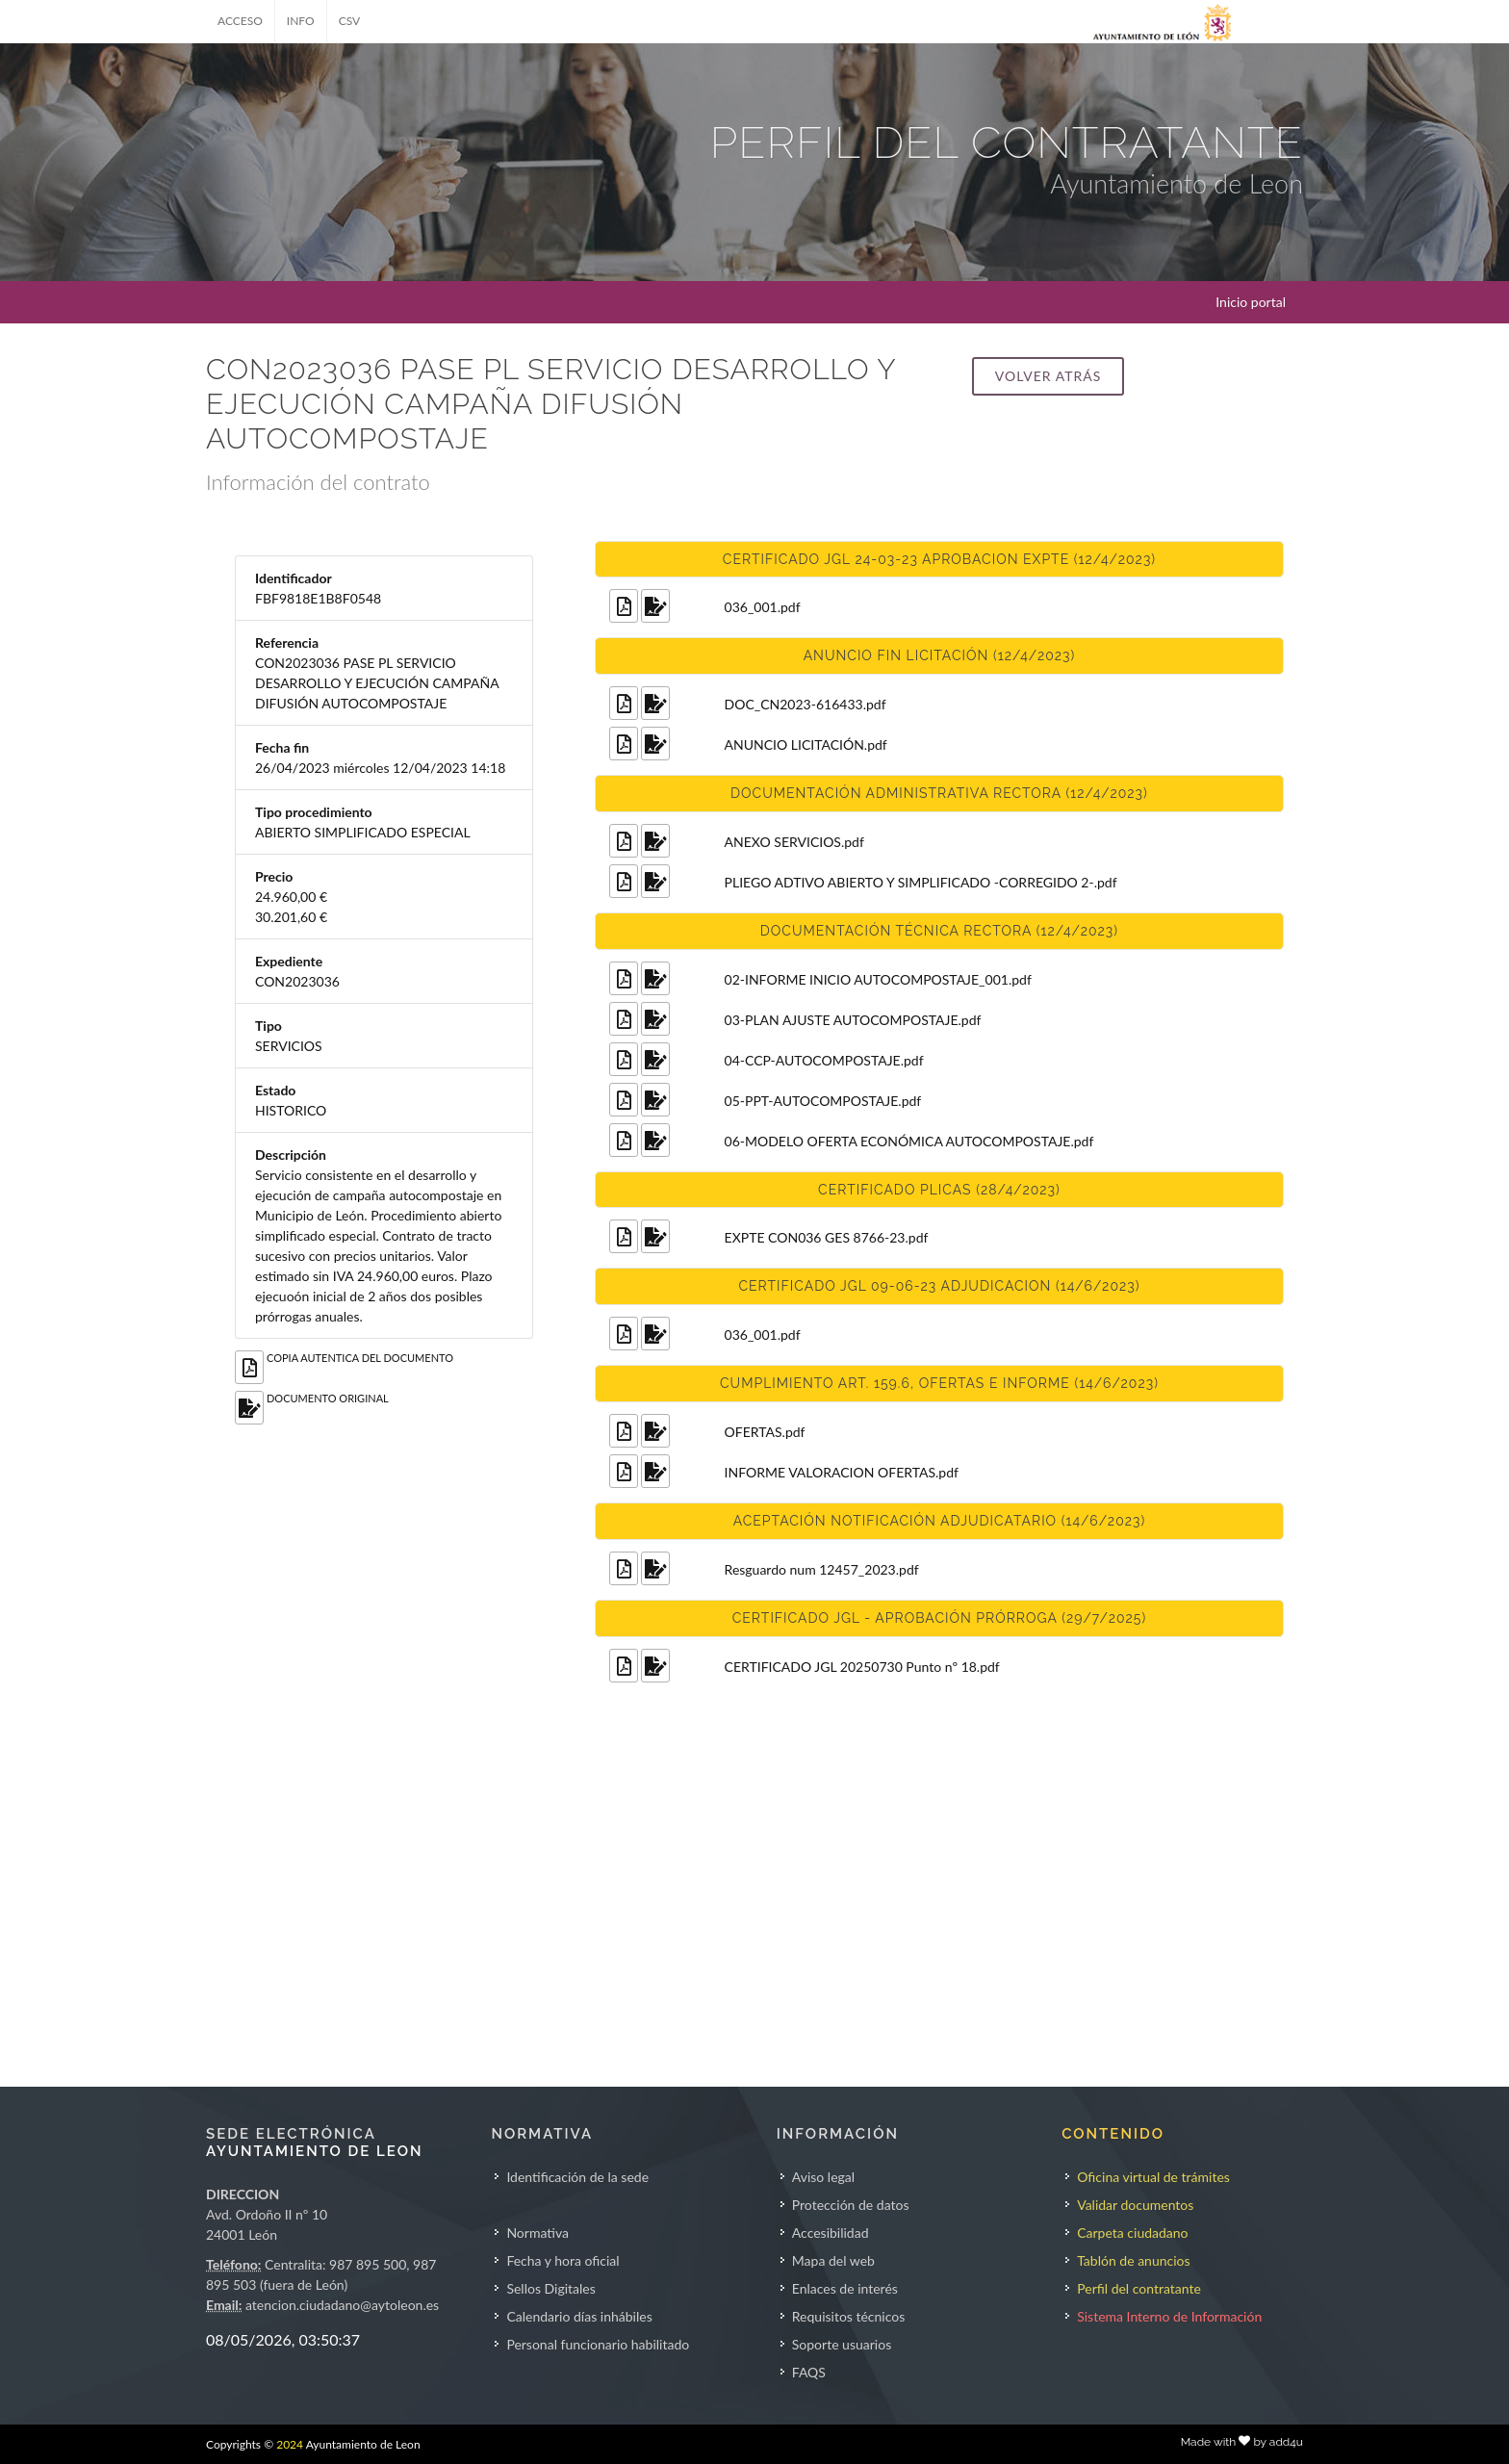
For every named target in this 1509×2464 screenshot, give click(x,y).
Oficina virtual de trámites (1153, 2177)
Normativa (537, 2232)
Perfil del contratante (1139, 2288)
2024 (289, 2444)
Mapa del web (833, 2260)
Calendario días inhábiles (579, 2316)
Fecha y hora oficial (562, 2260)
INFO (301, 20)
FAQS (809, 2372)
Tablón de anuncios (1133, 2260)
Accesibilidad (830, 2232)
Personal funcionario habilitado (597, 2344)
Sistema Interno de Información (1169, 2316)
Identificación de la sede (577, 2177)
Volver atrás (1048, 376)
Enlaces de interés (845, 2288)
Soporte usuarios (841, 2344)
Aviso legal (823, 2177)
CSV (350, 20)
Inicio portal (1250, 302)
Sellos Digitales (550, 2288)
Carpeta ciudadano (1132, 2232)
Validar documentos (1135, 2204)
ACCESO (240, 20)
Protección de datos (850, 2204)
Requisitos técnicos (849, 2316)
